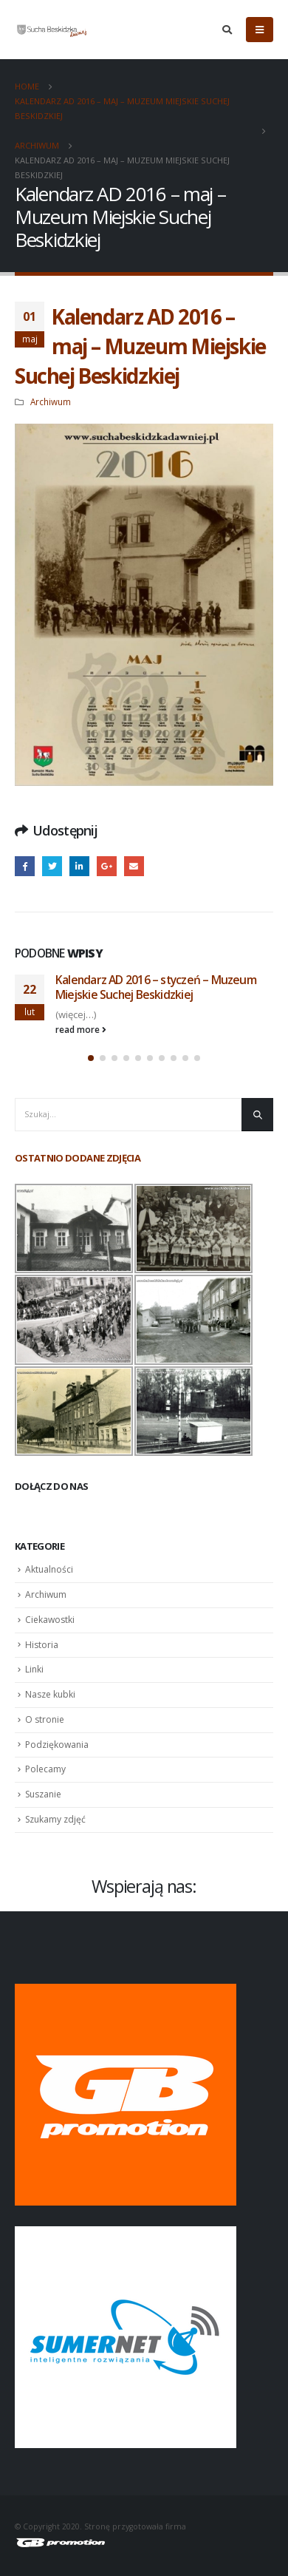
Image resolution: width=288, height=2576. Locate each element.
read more (80, 1029)
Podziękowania (57, 1744)
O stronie (44, 1719)
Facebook (25, 866)
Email (134, 866)
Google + (107, 866)
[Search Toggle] (227, 29)
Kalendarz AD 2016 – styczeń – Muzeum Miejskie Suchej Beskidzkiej (155, 987)
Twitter (52, 866)
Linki (34, 1669)
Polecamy (45, 1769)
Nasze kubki (50, 1694)
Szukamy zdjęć (55, 1819)
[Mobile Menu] (259, 29)
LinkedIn (79, 866)
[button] (91, 1058)
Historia (41, 1644)
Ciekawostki (50, 1619)
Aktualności (49, 1569)
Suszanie (43, 1794)
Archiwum (50, 401)
